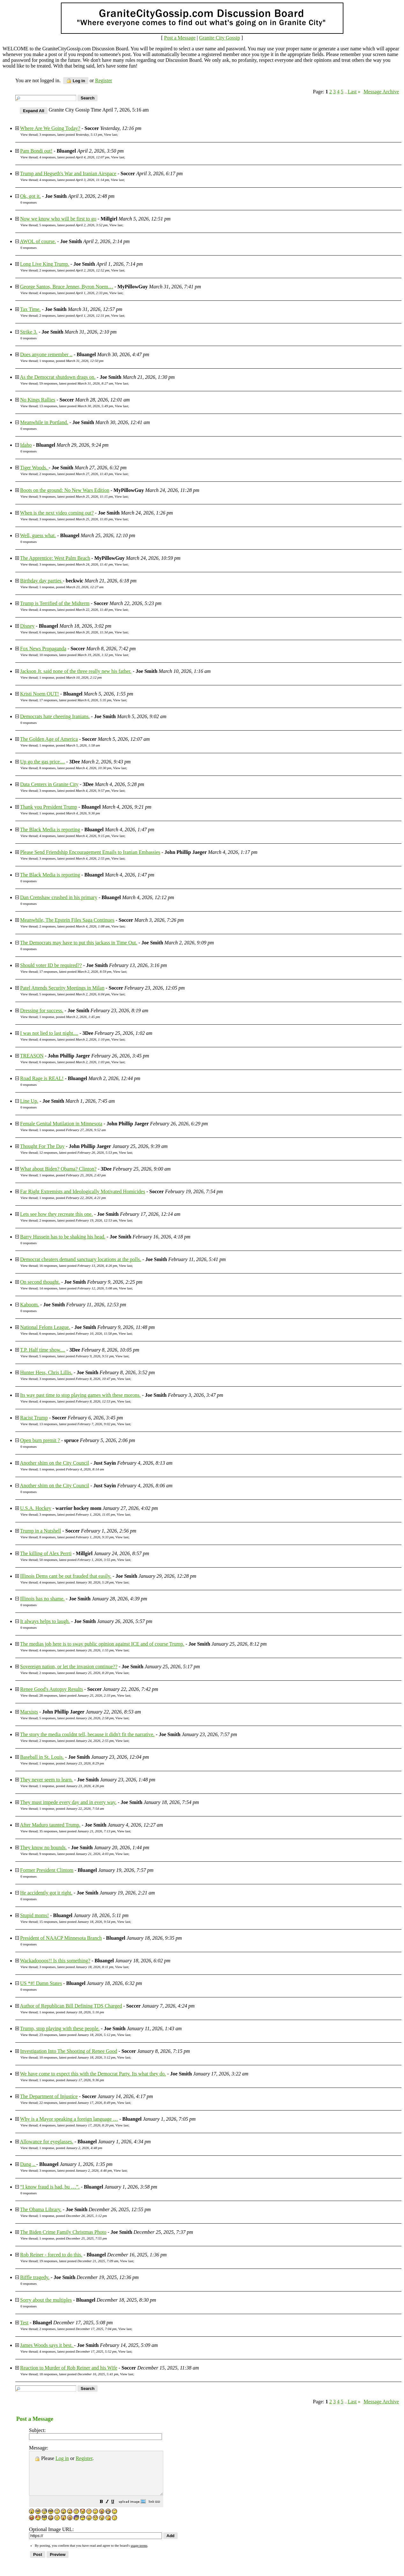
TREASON (32, 1055)
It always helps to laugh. (45, 1621)
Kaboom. (29, 1304)
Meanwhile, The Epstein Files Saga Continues (67, 920)
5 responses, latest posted (73, 225)
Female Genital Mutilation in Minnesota (61, 1123)
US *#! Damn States (41, 1983)
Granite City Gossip (219, 37)
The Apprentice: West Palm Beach (55, 558)
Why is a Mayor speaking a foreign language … (69, 2119)
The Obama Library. (41, 2209)
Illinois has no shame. (42, 1598)
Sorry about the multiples (46, 2300)
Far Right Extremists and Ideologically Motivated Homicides (82, 1191)
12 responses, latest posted (78, 1152)
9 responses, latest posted (76, 496)
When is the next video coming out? (57, 513)
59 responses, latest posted (76, 383)
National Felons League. (45, 1327)
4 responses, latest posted (74, 157)
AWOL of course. (38, 241)
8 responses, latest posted (75, 768)
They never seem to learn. (46, 1779)
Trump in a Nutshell (40, 1530)
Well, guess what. (38, 535)
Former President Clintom (46, 1870)
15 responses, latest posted (77, 1921)
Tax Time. (30, 309)
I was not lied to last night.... (49, 1033)
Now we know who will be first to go (58, 218)
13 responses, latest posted (76, 406)
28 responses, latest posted (77, 1695)
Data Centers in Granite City (49, 784)
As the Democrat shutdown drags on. (57, 377)
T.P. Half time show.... (42, 1350)
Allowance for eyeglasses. (46, 2141)
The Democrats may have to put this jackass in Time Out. (78, 942)
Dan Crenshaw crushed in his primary (58, 897)
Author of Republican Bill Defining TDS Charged (71, 2006)
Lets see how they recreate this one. (56, 1214)
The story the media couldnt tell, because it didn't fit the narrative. (87, 1734)
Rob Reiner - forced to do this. (51, 2254)
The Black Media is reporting (50, 829)
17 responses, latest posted (75, 700)
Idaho (26, 445)
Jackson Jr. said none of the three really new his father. (75, 671)
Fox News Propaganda (43, 648)
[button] (117, 2511)
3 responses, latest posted (70, 134)
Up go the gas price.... (42, 761)
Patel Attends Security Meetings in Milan (62, 988)
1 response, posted (71, 361)
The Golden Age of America (49, 739)
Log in (75, 80)
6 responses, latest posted (76, 632)
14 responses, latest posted (78, 1288)
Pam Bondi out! (36, 151)
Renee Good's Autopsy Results (51, 1689)
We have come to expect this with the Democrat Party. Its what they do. (93, 2073)
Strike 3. (28, 332)
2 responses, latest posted (74, 270)
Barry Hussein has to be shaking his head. (63, 1236)
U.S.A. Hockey (35, 1508)
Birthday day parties (41, 580)
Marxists (29, 1711)
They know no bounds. (43, 1847)
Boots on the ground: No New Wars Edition (64, 490)
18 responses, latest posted (78, 2374)
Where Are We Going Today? (50, 128)
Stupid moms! (34, 1915)
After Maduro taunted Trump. (50, 1825)
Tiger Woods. (34, 467)
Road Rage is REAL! (41, 1078)
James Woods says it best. (47, 2345)
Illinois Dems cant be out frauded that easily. (65, 1576)
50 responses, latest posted (77, 1560)
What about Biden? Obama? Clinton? (58, 1169)
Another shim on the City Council (54, 1463)
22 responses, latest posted (77, 2102)
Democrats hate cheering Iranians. (55, 716)
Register (84, 2458)
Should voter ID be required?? (51, 965)
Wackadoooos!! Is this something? (55, 1960)
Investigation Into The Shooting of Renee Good (68, 2051)
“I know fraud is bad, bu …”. (50, 2187)
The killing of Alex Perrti (46, 1553)
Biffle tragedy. (34, 2277)
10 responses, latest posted (76, 655)
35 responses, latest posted (77, 1831)
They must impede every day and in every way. (68, 1802)
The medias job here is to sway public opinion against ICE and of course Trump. (102, 1644)
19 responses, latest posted (78, 2261)
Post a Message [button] (180, 37)
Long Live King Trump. (44, 264)
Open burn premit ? (40, 1440)
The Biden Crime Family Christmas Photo (63, 2232)
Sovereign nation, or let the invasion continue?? (68, 1666)
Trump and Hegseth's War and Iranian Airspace (68, 173)
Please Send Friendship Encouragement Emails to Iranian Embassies (90, 852)
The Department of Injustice (49, 2096)
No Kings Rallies (37, 399)
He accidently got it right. (46, 1892)
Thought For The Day (42, 1146)
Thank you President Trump (48, 807)
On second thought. (40, 1282)
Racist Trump (34, 1417)
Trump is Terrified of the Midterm (55, 603)
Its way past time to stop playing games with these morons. (80, 1395)
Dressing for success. (41, 1010)
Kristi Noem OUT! (39, 693)
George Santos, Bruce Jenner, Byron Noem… (66, 286)
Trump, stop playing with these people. (60, 2028)
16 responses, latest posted (78, 1265)
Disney (27, 626)
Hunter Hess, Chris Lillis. (46, 1372)
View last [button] (110, 134)
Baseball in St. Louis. (42, 1757)
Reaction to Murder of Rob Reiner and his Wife (68, 2367)
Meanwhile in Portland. (44, 422)
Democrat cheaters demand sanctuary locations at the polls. (80, 1259)
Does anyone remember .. (46, 354)
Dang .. (28, 2164)
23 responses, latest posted (77, 2035)
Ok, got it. (30, 196)
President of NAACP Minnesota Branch (61, 1938)
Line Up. (29, 1101)
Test (24, 2322)
